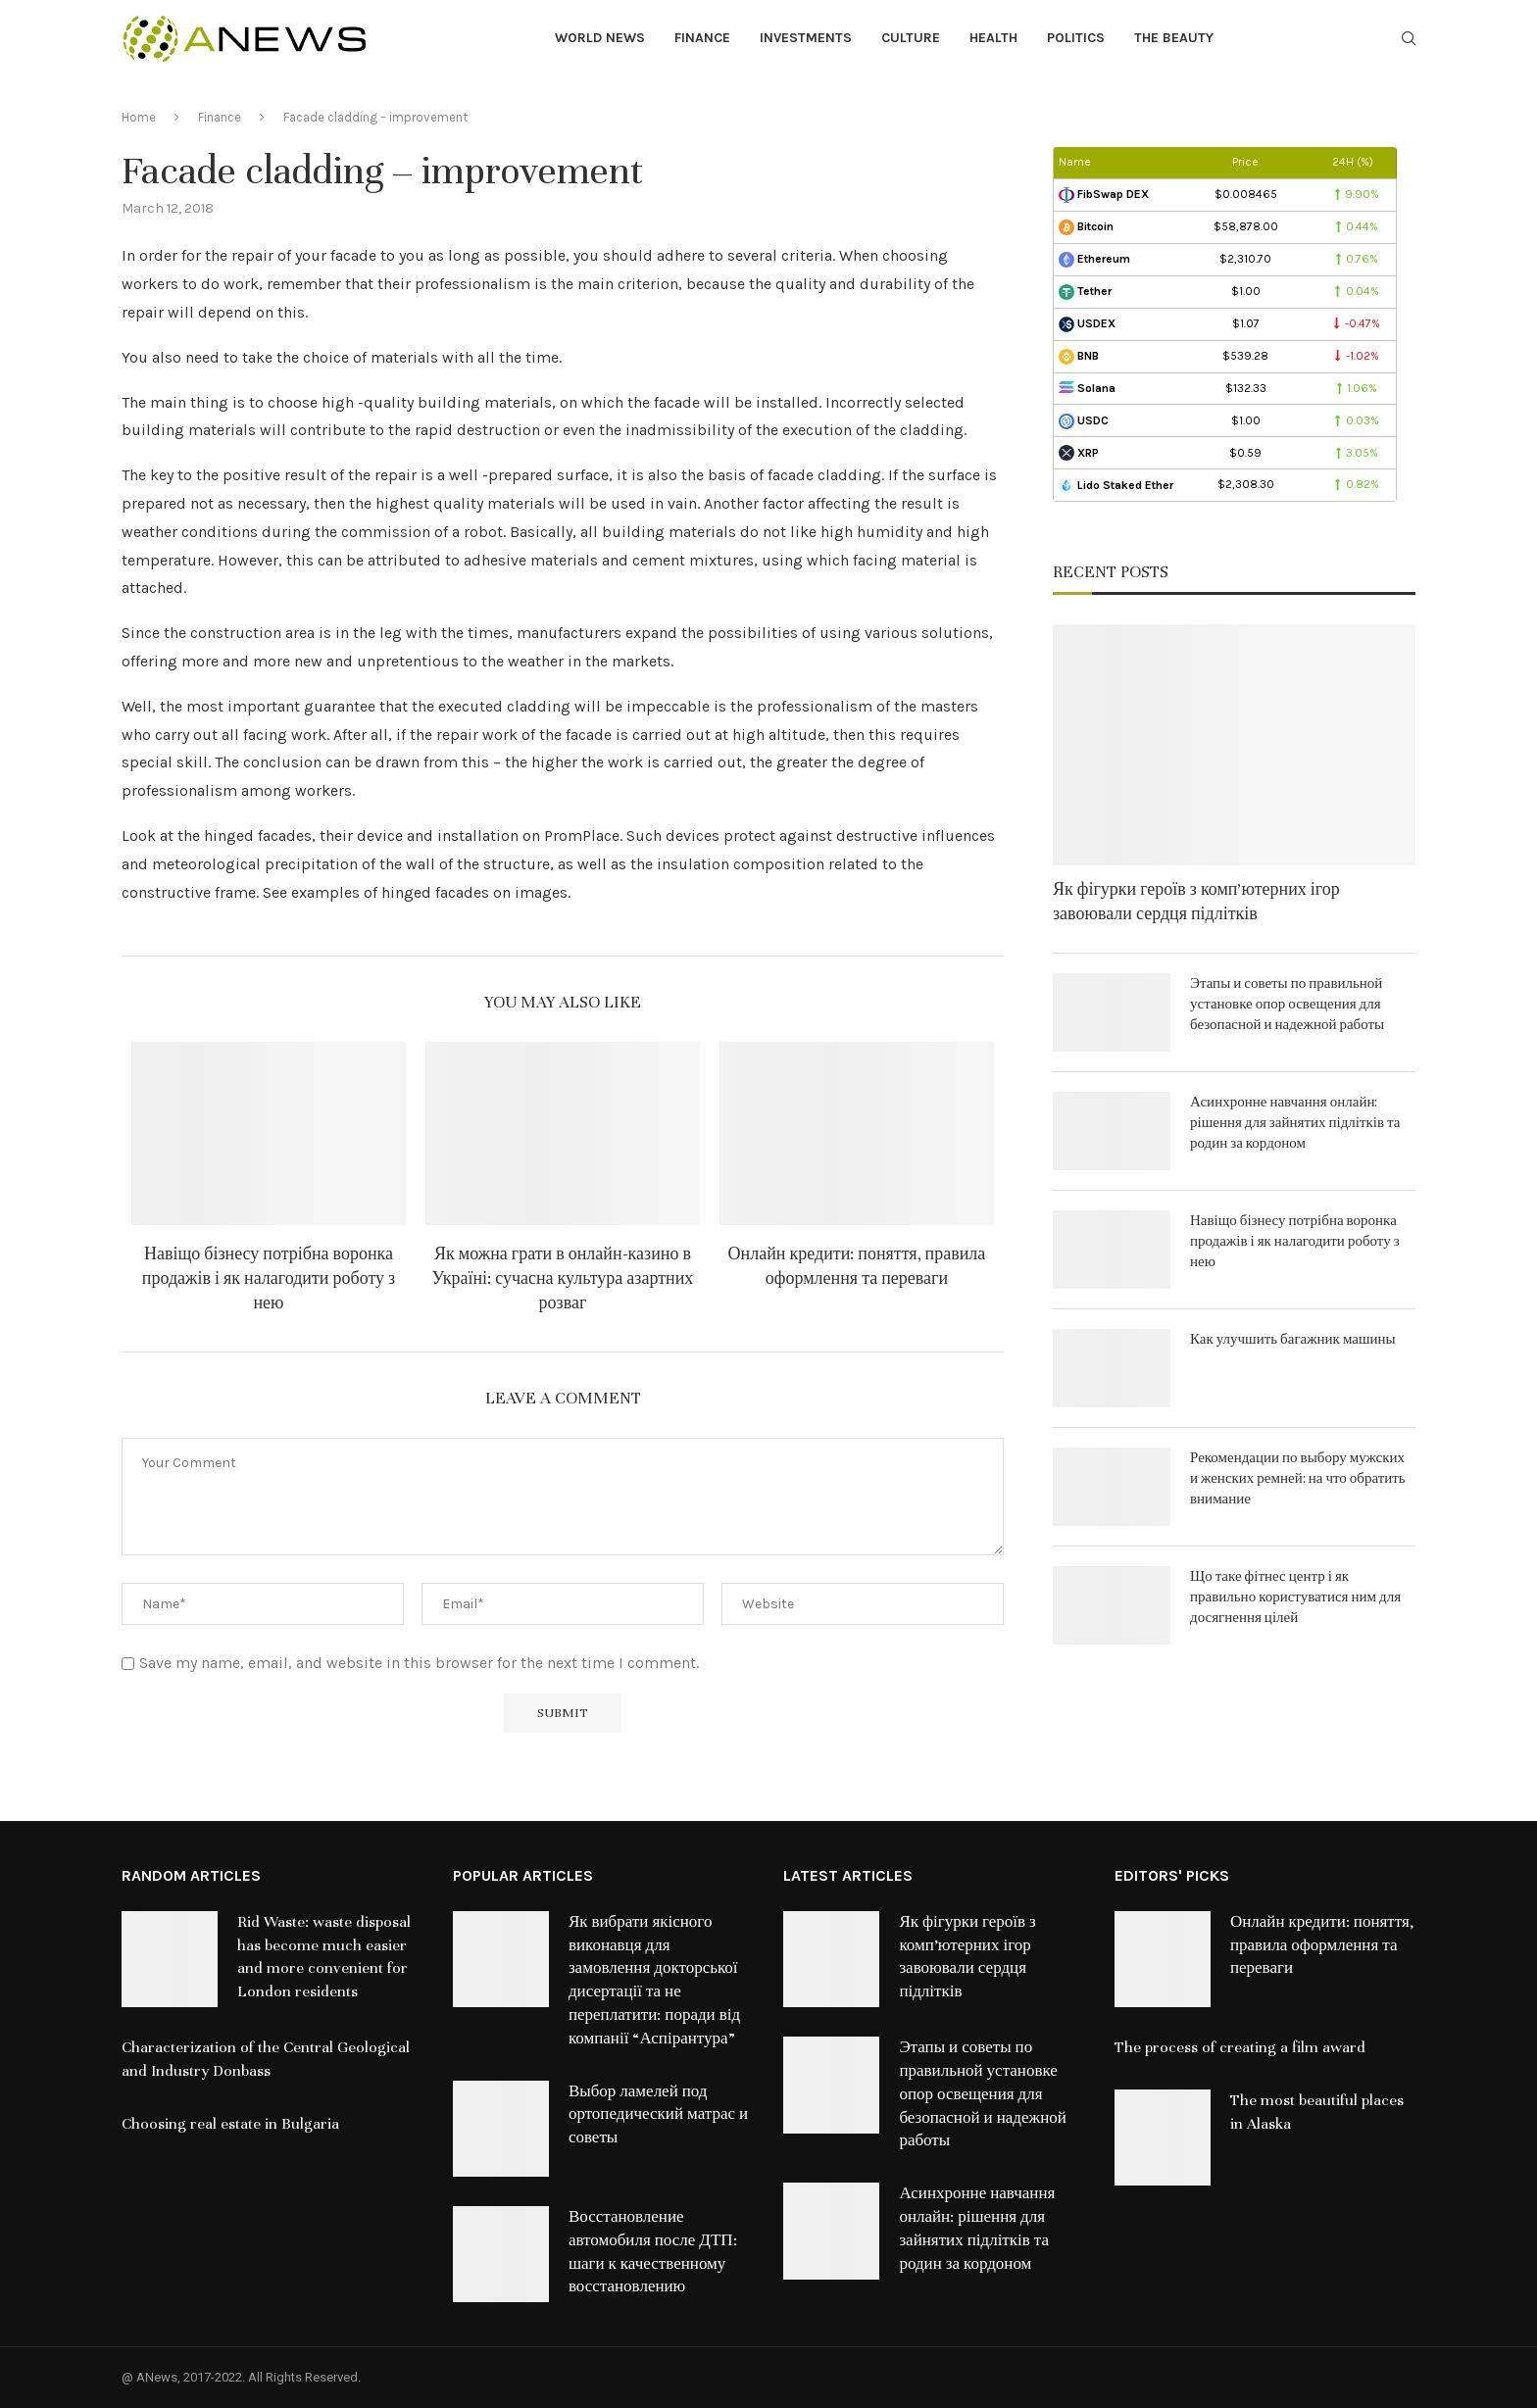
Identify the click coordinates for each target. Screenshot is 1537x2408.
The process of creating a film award (1240, 2047)
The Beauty (1174, 37)
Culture (910, 37)
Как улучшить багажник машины (1293, 1339)
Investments (806, 37)
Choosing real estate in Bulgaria (230, 2124)
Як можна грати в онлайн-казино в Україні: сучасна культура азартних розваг (563, 1278)
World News (600, 37)
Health (993, 37)
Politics (1076, 37)
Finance (702, 37)
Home (139, 117)
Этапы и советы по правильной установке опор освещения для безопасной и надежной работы (1287, 1004)
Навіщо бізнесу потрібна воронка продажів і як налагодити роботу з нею (268, 1278)
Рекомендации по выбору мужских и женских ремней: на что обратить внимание (1298, 1478)
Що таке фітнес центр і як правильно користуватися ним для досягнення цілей (1295, 1597)
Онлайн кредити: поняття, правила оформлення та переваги (1322, 1945)
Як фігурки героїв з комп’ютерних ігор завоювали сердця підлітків (1196, 901)
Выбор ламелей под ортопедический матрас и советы (658, 2115)
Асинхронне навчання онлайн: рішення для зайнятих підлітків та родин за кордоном (1295, 1123)
